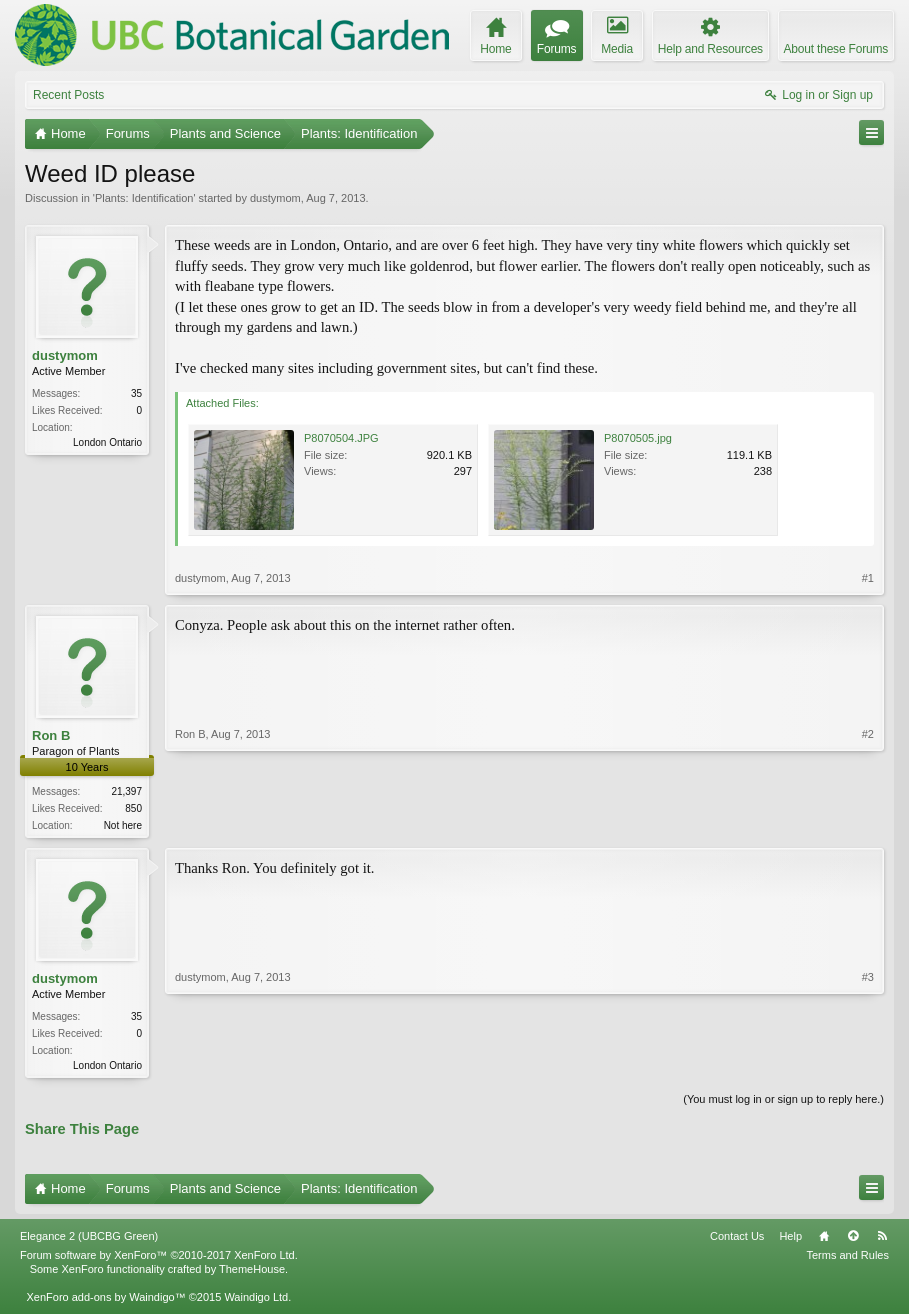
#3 (868, 1065)
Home (824, 1240)
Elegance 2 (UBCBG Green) (89, 1240)
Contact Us (737, 1240)
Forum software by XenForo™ (159, 1259)
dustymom (275, 198)
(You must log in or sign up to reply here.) (783, 1103)
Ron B (51, 735)
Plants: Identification (144, 198)
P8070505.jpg (638, 438)
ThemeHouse (252, 1273)
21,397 (126, 791)
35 (136, 393)
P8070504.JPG (341, 438)
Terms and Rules (847, 1259)
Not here (123, 825)
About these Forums (836, 49)
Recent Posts (68, 95)
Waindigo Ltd (256, 1301)
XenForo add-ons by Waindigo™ (105, 1301)
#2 (868, 823)
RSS (882, 1240)
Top (853, 1240)
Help (790, 1240)
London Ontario (107, 442)
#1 (868, 578)
